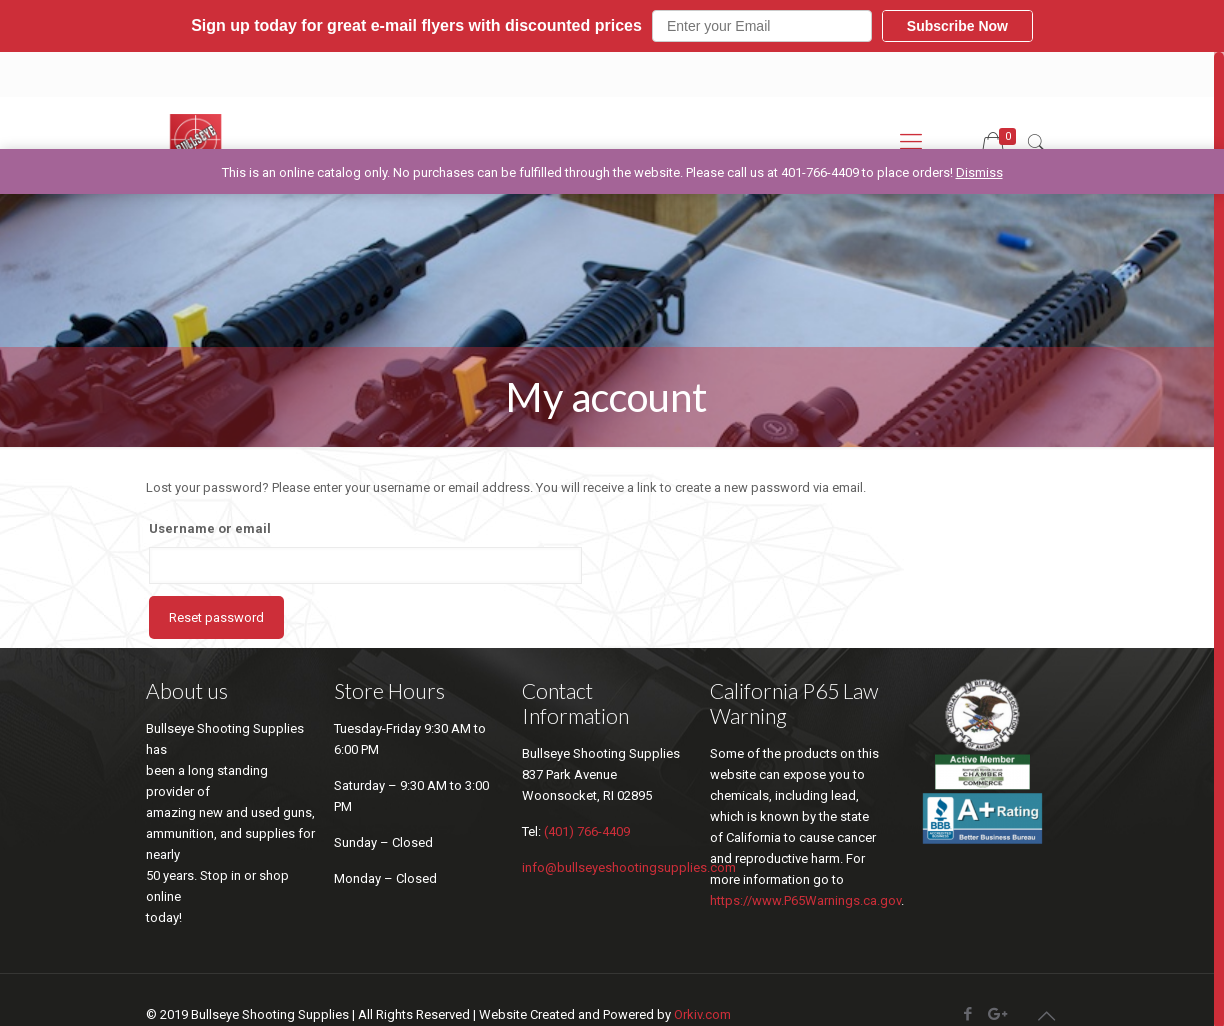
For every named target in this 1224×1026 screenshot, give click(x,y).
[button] (612, 26)
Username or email (210, 528)
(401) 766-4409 (587, 831)
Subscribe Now (957, 26)
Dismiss (979, 172)
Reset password (216, 617)
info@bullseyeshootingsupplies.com (629, 867)
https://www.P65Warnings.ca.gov (805, 900)
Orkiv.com (702, 1014)
